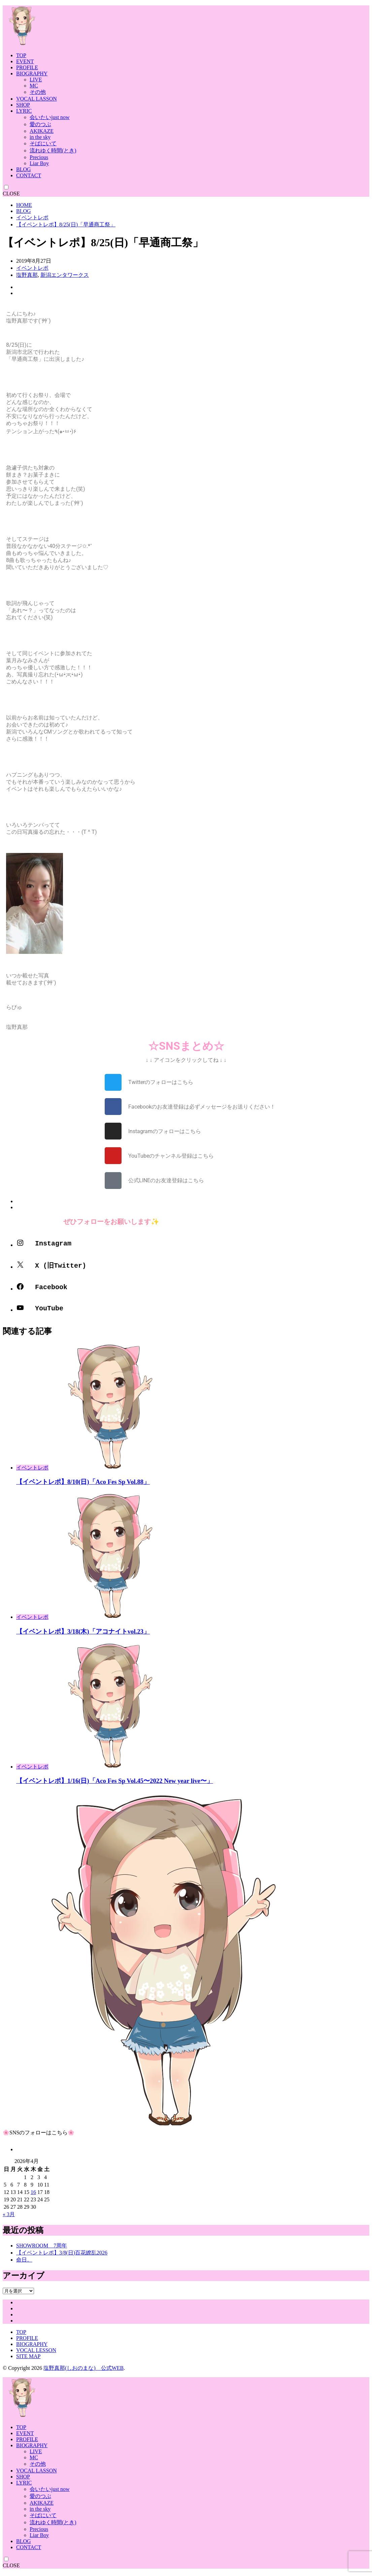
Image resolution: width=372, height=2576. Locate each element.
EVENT (25, 61)
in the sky (40, 137)
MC (34, 85)
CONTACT (28, 175)
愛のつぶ (40, 124)
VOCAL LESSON (36, 2355)
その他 (38, 92)
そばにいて (43, 143)
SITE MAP (28, 2361)
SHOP (23, 105)
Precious (39, 157)
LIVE (36, 79)
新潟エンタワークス (64, 275)
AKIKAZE (42, 131)
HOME (24, 205)
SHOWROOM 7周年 (41, 2250)
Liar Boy (39, 163)
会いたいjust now (50, 117)
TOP (21, 55)
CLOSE (11, 193)
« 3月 (9, 2219)
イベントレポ (32, 217)
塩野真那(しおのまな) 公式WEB (83, 2373)
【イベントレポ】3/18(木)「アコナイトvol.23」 (83, 1636)
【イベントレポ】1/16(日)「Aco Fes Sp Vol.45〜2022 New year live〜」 (114, 1785)
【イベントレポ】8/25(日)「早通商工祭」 (65, 224)
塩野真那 (27, 275)
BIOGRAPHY (31, 73)
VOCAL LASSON (36, 99)
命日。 (24, 2264)
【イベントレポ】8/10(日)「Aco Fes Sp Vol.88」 (83, 1486)
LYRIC (24, 111)
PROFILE (27, 67)
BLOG (23, 169)
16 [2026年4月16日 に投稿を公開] (33, 2197)
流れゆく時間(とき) (53, 150)
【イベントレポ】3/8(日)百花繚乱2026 (61, 2257)
